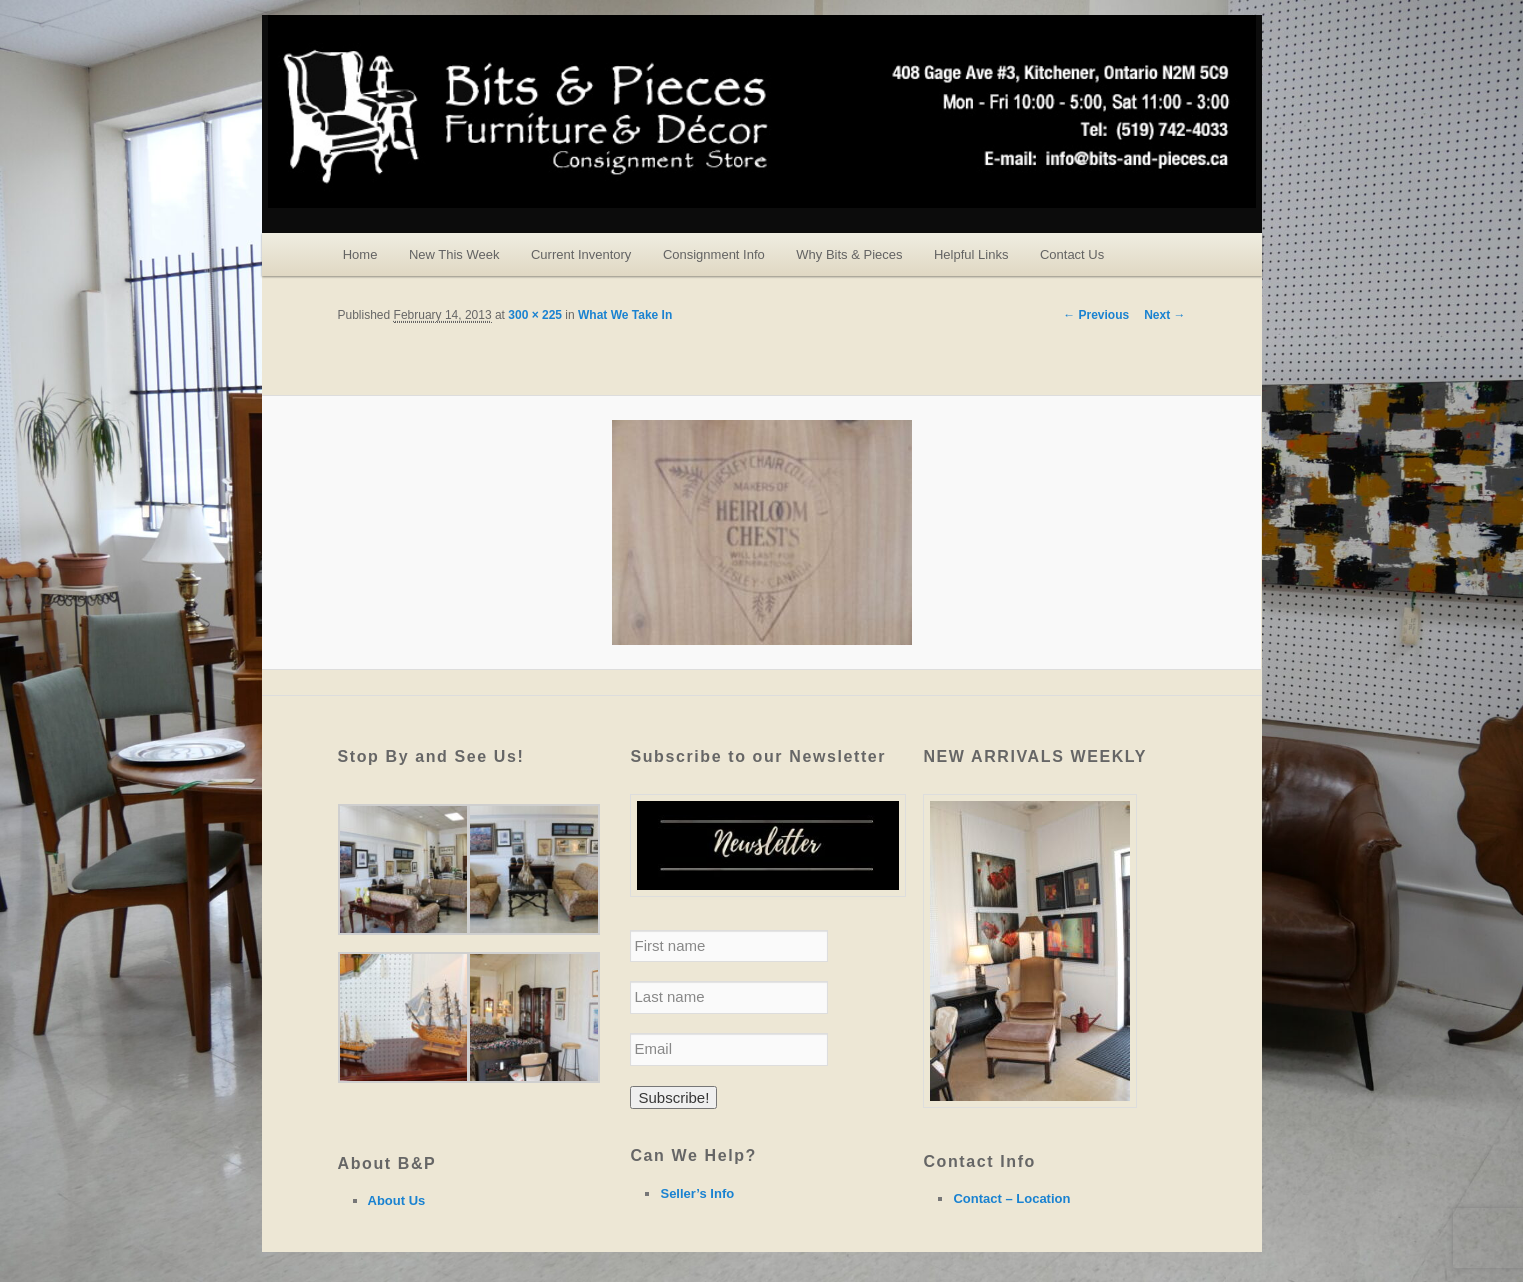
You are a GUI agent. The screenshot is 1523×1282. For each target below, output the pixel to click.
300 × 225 (535, 315)
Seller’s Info (697, 1193)
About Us (397, 1200)
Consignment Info (714, 254)
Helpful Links (971, 254)
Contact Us (1072, 254)
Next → (1164, 315)
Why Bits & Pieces (849, 254)
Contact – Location (1011, 1198)
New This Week (454, 254)
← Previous (1096, 315)
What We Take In (625, 315)
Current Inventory (581, 254)
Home (360, 254)
